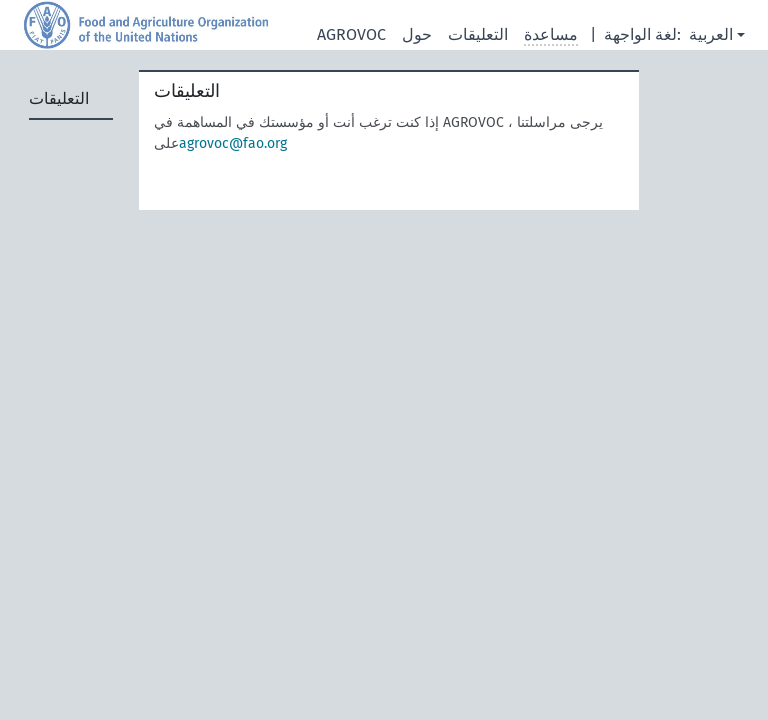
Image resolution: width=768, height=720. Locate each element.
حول (417, 34)
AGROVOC (351, 34)
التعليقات (478, 34)
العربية (711, 34)
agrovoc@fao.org (233, 143)
